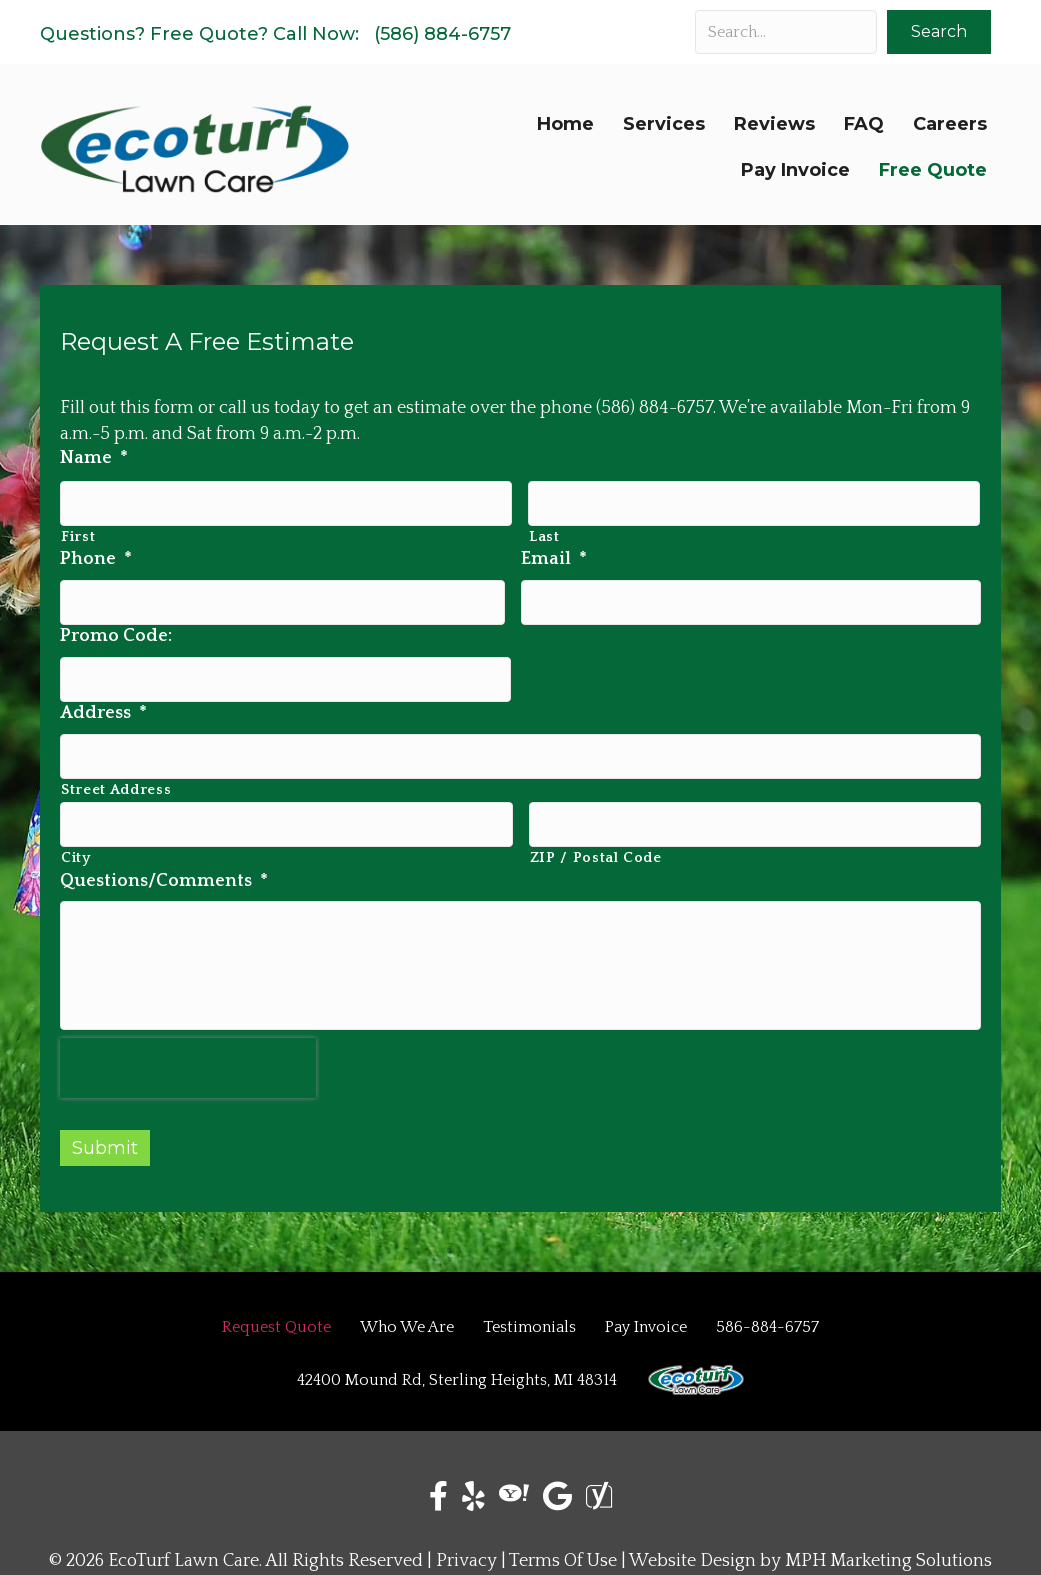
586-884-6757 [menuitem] (767, 1318)
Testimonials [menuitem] (529, 1318)
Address (103, 690)
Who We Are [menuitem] (407, 1318)
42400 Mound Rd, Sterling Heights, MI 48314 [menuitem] (457, 1371)
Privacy (466, 1552)
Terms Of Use (563, 1552)
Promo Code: (116, 621)
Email (554, 552)
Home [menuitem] (565, 124)
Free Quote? (209, 34)
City (76, 819)
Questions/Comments (164, 841)
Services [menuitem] (664, 124)
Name (94, 458)
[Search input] (786, 32)
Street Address (116, 759)
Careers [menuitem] (950, 124)
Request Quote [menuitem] (276, 1318)
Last (544, 529)
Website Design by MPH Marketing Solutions (810, 1552)
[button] (939, 31)
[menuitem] (696, 1371)
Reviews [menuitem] (774, 124)
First (78, 529)
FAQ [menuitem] (864, 124)
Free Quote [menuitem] (933, 170)
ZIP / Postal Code (596, 819)
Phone (96, 552)
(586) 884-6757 (442, 34)
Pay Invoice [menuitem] (795, 170)
